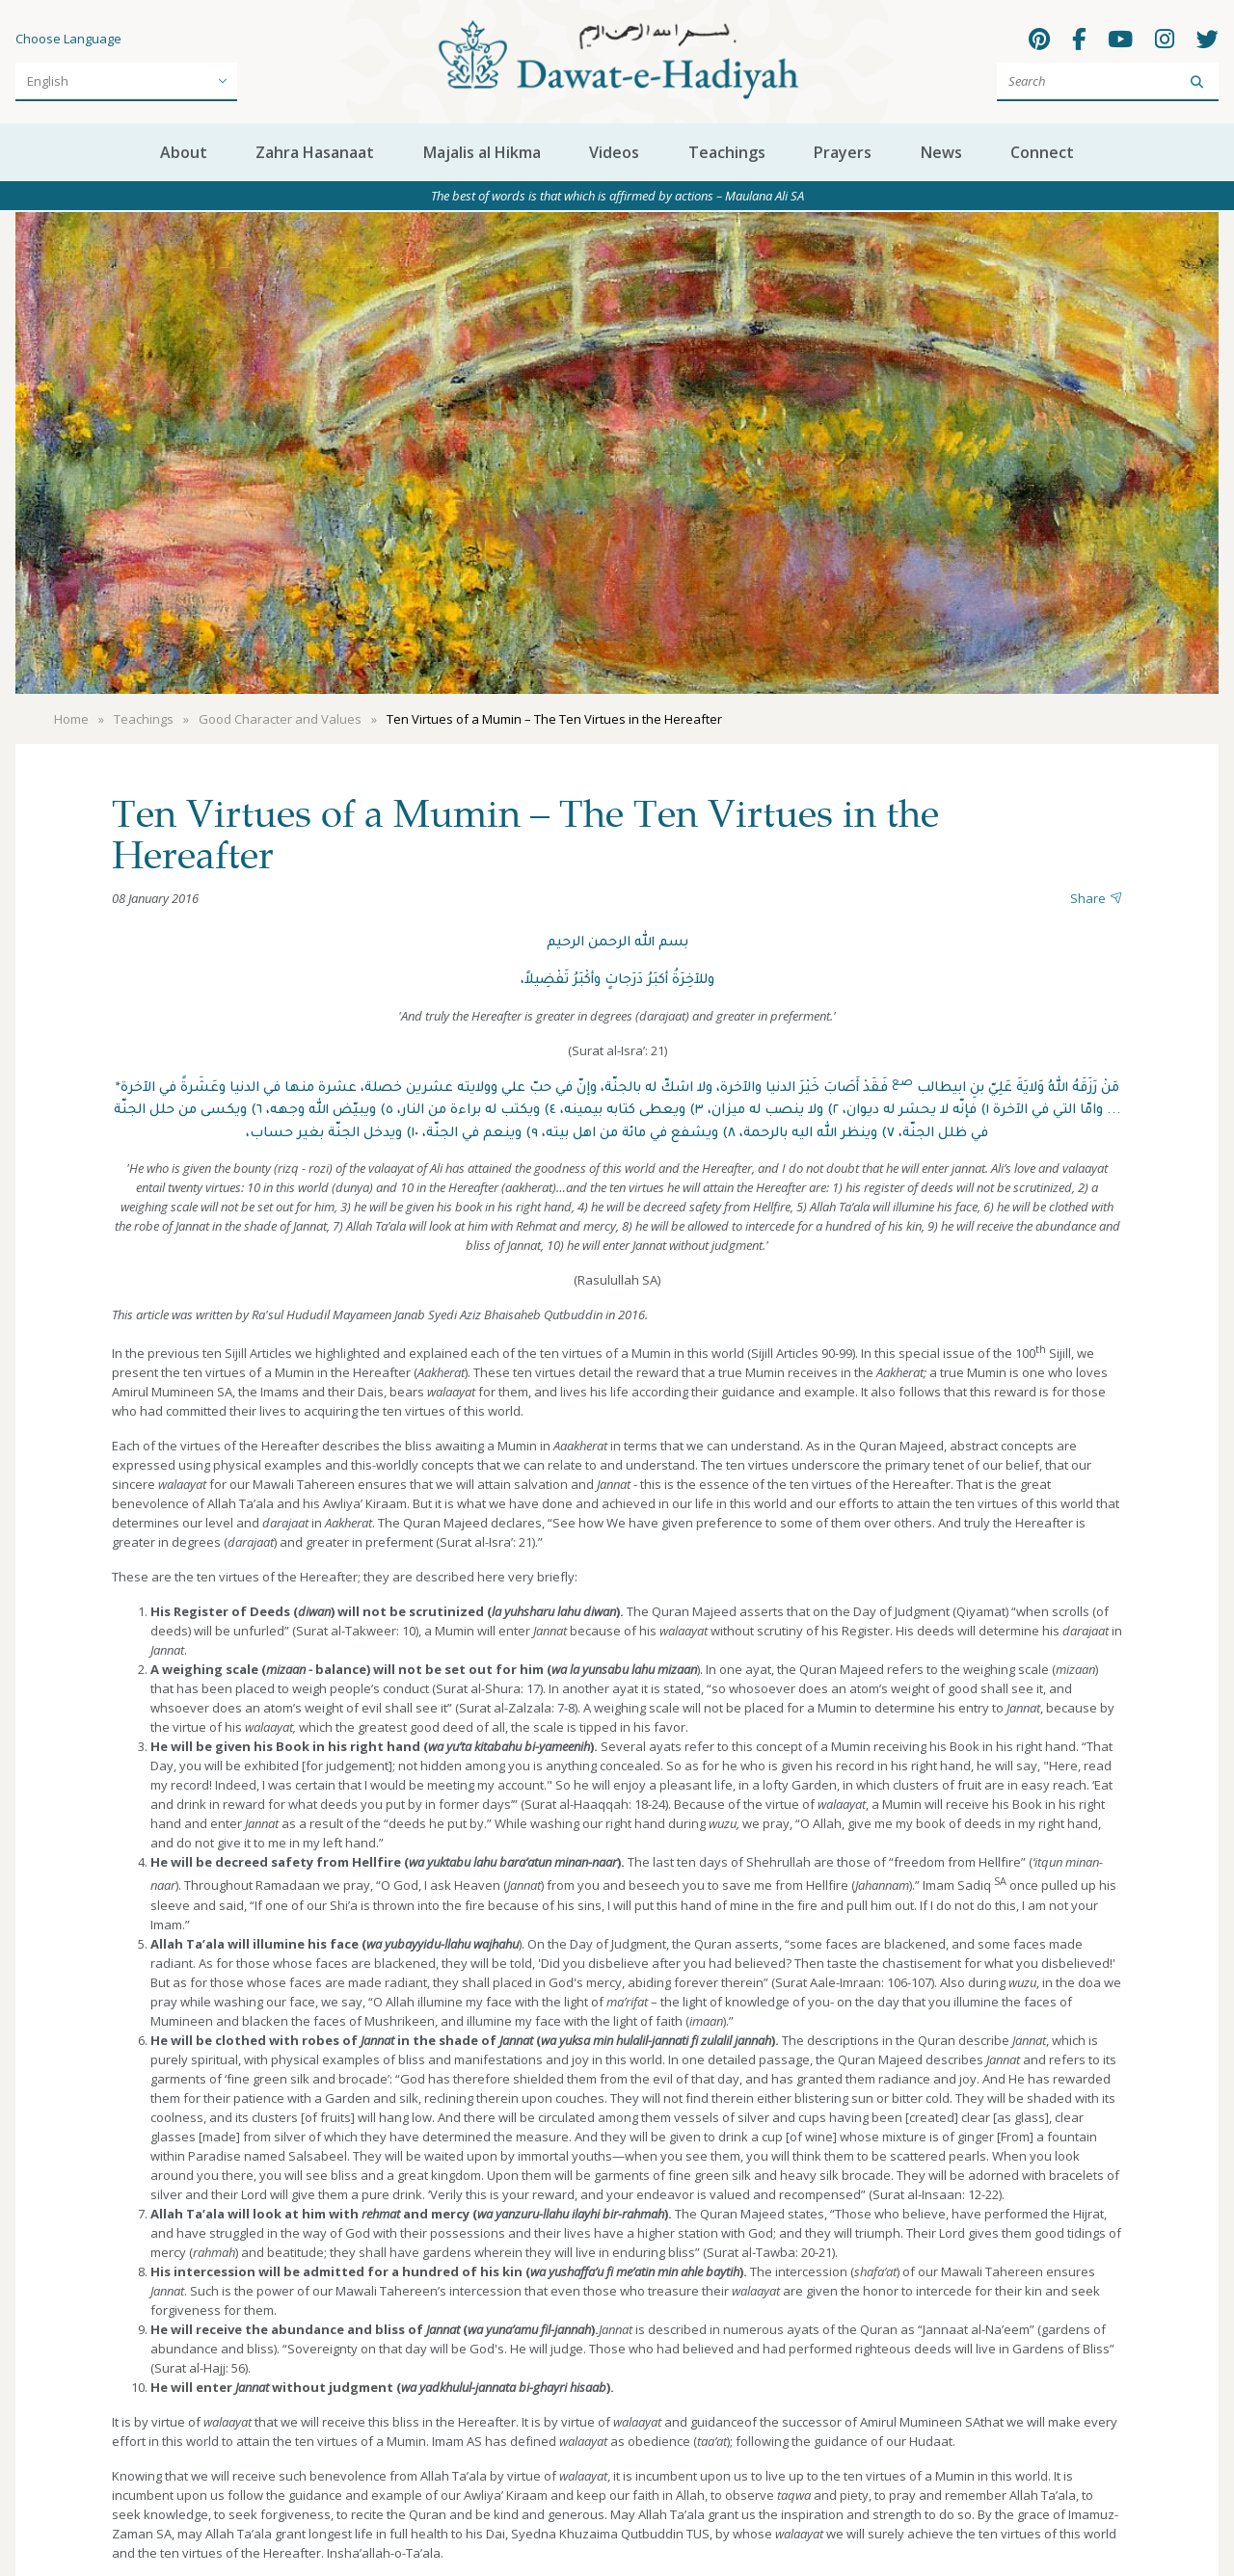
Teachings (726, 152)
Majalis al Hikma (482, 152)
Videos (614, 152)
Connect (1042, 152)
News (941, 152)
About (183, 152)
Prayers (843, 152)
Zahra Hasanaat (314, 152)
